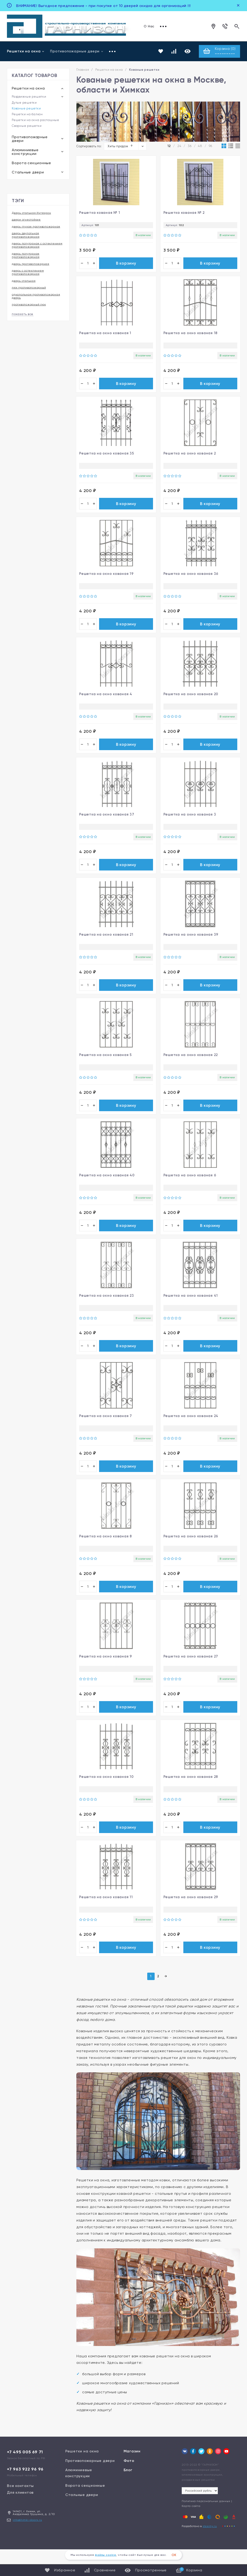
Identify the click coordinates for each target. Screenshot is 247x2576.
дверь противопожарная (30, 264)
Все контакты (20, 2512)
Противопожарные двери (76, 51)
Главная (82, 70)
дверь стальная (24, 281)
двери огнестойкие (26, 220)
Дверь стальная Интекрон (31, 213)
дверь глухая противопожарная (36, 226)
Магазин (132, 2478)
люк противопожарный (29, 288)
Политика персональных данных (206, 2527)
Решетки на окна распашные (35, 120)
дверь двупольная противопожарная (25, 235)
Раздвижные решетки (29, 96)
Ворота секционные (31, 163)
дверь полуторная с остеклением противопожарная (37, 245)
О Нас (149, 26)
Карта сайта (191, 2532)
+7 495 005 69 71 (25, 2478)
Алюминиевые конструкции (25, 152)
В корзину (126, 264)
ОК (174, 2555)
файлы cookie (105, 2555)
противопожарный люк (29, 305)
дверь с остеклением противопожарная (28, 272)
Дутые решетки (24, 103)
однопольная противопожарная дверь (36, 296)
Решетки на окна (25, 51)
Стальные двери (28, 172)
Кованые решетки (26, 108)
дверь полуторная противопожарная (25, 255)
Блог (128, 2496)
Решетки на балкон (27, 114)
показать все (22, 314)
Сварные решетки (26, 126)
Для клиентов (20, 2519)
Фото (129, 2487)
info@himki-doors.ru (27, 2546)
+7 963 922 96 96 (25, 2495)
